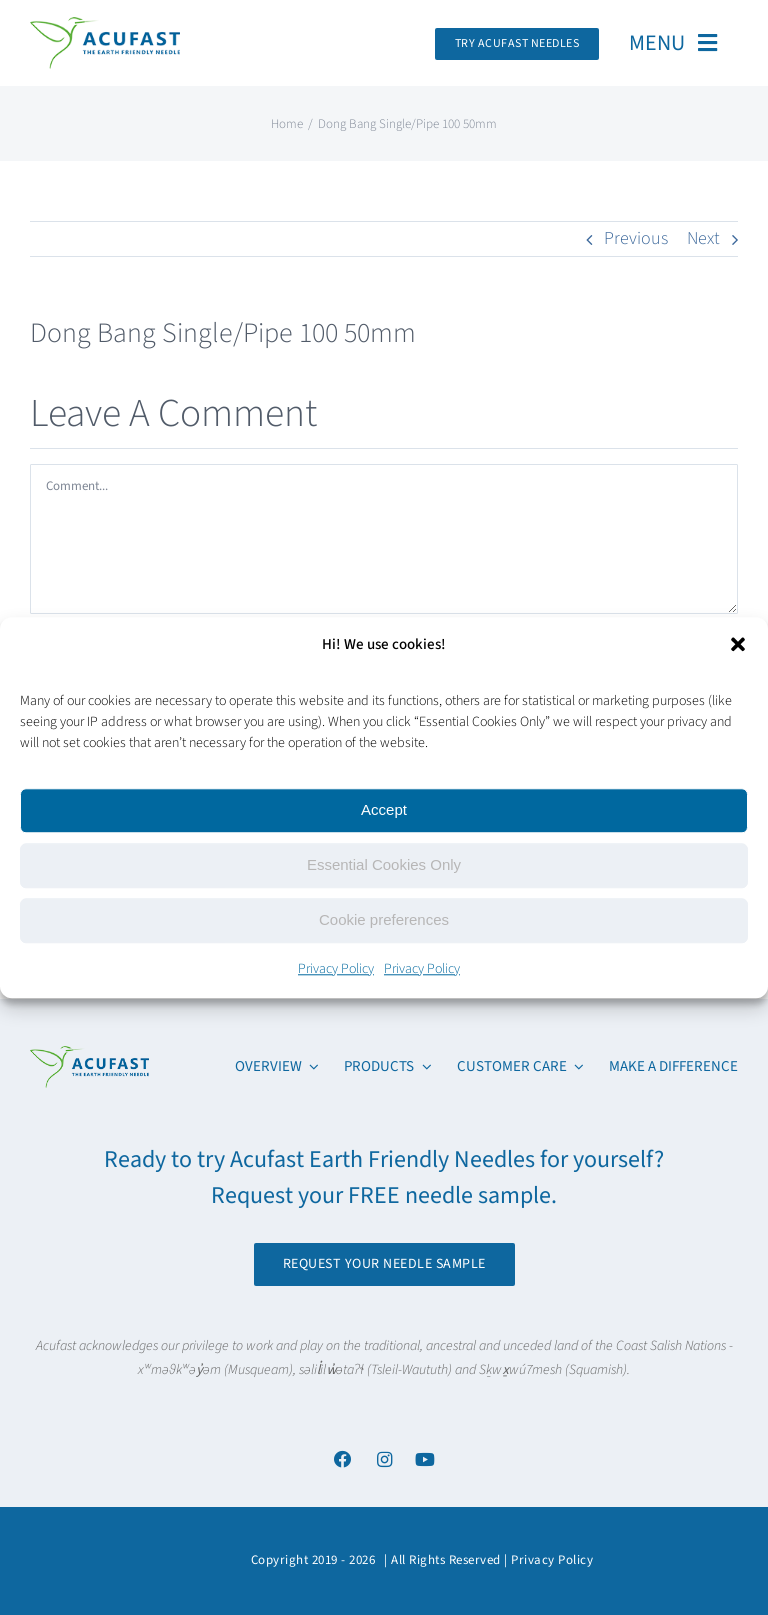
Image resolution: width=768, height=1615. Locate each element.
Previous (636, 238)
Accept (384, 809)
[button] (738, 644)
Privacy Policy (336, 969)
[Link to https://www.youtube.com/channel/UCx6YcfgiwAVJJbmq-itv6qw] (425, 1459)
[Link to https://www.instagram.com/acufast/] (383, 1459)
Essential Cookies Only (384, 864)
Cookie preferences (384, 919)
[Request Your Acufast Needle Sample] (517, 44)
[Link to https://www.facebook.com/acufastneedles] (342, 1459)
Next (703, 238)
